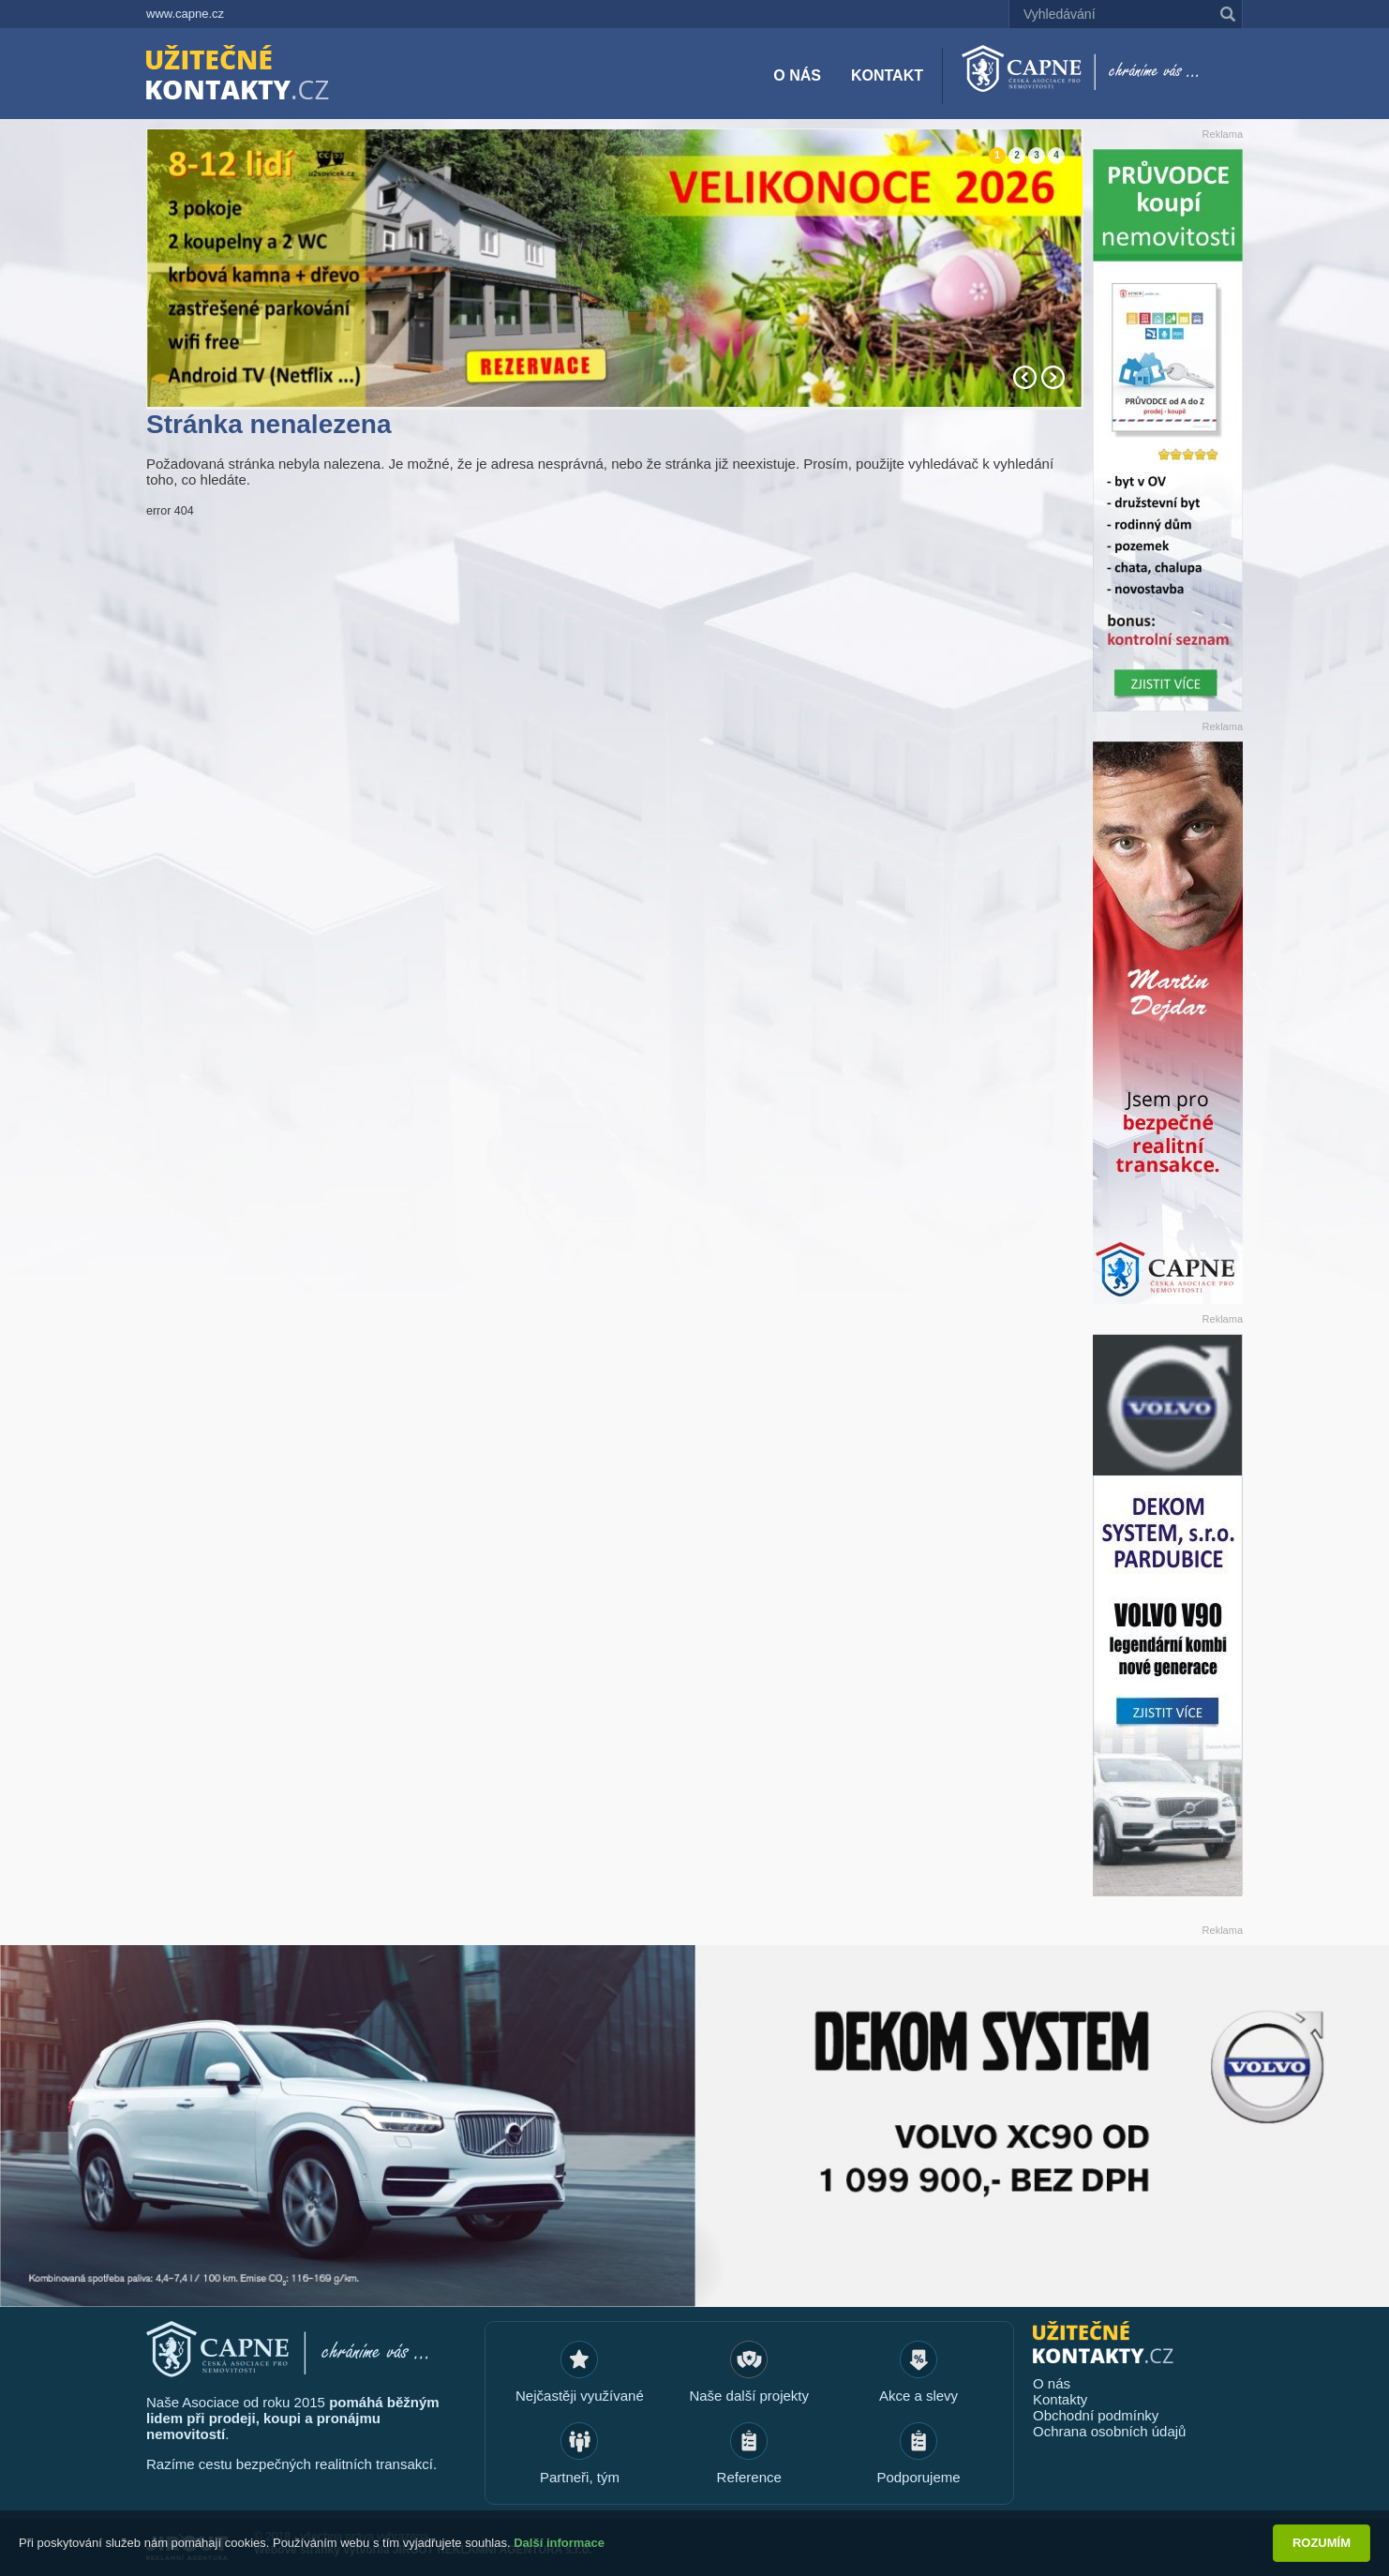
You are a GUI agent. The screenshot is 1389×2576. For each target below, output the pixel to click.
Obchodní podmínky (1095, 2415)
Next (1053, 377)
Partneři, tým (580, 2477)
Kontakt (887, 75)
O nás (797, 75)
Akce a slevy (918, 2396)
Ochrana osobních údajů (1109, 2431)
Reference (749, 2477)
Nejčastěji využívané (579, 2396)
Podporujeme (918, 2477)
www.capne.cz (185, 14)
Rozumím (1321, 2543)
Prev (1025, 377)
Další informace (559, 2543)
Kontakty (1060, 2399)
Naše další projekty (749, 2396)
